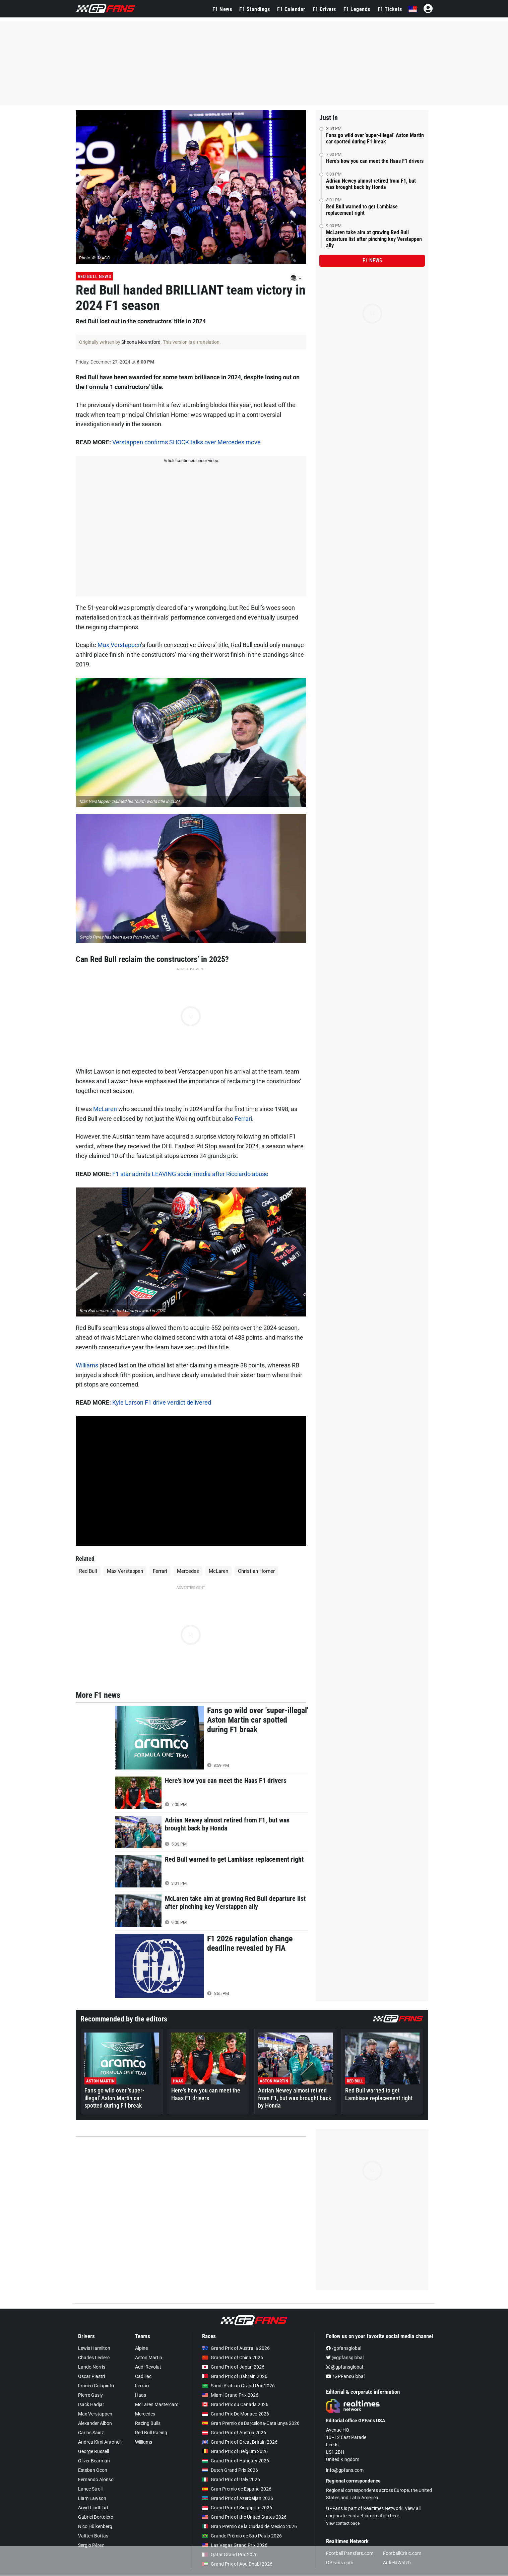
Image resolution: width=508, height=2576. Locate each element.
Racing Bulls (148, 2423)
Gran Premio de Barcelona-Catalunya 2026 (251, 2423)
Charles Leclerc (94, 2357)
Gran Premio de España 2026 (236, 2489)
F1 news (372, 260)
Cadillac (143, 2376)
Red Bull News (94, 276)
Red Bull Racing (151, 2432)
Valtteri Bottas (93, 2535)
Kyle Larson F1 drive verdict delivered (161, 1402)
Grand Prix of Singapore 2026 (237, 2507)
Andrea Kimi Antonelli (100, 2442)
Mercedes (188, 1571)
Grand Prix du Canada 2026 (235, 2404)
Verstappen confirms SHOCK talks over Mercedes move (186, 442)
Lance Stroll (90, 2489)
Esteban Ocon (92, 2470)
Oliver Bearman (94, 2460)
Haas (140, 2395)
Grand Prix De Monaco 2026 (235, 2414)
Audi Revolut (148, 2367)
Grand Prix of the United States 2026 (244, 2517)
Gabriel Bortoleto (95, 2517)
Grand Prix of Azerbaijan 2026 (237, 2498)
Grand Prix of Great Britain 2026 (239, 2442)
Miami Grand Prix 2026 (230, 2395)
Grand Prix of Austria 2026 (234, 2432)
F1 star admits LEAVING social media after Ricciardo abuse (190, 1173)
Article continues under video (191, 460)
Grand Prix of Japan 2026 (233, 2367)
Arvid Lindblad (93, 2507)
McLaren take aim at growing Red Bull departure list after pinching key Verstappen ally (374, 238)
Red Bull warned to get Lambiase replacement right (362, 209)
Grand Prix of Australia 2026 (236, 2348)
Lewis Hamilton (94, 2348)
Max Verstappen (119, 644)
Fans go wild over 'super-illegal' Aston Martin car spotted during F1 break (375, 138)
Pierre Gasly (90, 2395)
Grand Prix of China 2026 (232, 2357)
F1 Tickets (390, 9)
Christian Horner (256, 1571)
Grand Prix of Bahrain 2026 (234, 2376)
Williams (87, 1365)
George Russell (93, 2451)
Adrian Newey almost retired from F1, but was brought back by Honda (371, 184)
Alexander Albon (95, 2423)
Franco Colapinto (96, 2385)
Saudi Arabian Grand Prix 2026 (238, 2385)
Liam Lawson (92, 2498)
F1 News (222, 9)
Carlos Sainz (91, 2432)
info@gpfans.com (345, 2470)
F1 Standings (254, 9)
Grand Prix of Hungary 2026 (235, 2460)
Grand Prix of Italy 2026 (231, 2479)
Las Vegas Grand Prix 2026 (234, 2545)
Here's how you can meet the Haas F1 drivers (375, 161)
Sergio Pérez (91, 2545)
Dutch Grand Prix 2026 (230, 2470)
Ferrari (243, 1118)
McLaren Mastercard (157, 2404)
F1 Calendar (291, 9)
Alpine (141, 2348)
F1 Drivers (324, 9)
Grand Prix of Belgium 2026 (235, 2451)
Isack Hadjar (91, 2404)
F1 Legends (356, 9)
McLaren (105, 1108)
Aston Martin (148, 2357)
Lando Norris (91, 2367)
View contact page (343, 2523)
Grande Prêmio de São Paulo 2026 (242, 2535)
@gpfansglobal (345, 2357)
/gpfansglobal (343, 2348)
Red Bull (88, 1571)
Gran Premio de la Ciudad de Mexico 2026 (249, 2526)
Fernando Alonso (96, 2479)
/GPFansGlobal (345, 2376)
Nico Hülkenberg (95, 2526)
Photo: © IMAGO (94, 257)
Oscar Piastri (91, 2376)
